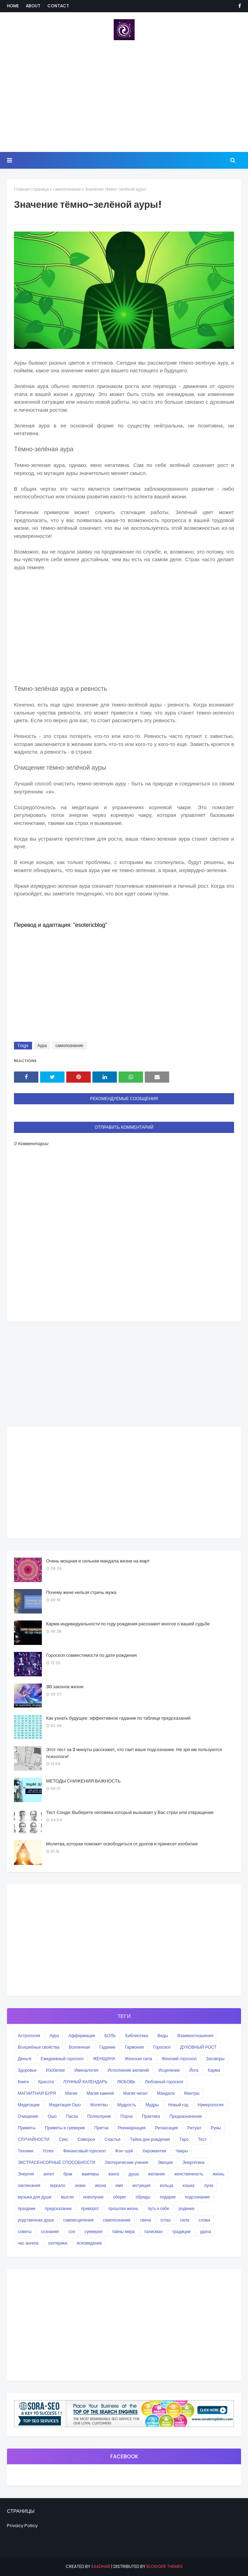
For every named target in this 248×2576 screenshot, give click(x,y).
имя (119, 2185)
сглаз (165, 2220)
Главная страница (31, 189)
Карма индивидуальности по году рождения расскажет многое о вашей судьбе (128, 1623)
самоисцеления (78, 2220)
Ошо (52, 2116)
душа (133, 2174)
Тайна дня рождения (150, 2139)
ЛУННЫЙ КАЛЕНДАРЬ (85, 2082)
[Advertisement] (124, 96)
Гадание (107, 2047)
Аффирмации (81, 2036)
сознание (50, 2231)
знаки (80, 2185)
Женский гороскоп (179, 2059)
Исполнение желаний (128, 2070)
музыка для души (35, 2197)
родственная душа (36, 2220)
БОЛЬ (110, 2036)
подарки (167, 2197)
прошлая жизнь (123, 2208)
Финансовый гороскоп (84, 2151)
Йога (193, 2070)
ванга (113, 2174)
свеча (145, 2220)
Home (13, 6)
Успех (48, 2151)
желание (156, 2174)
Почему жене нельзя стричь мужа (81, 1592)
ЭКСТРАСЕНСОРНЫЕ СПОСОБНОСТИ (56, 2162)
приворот (90, 2208)
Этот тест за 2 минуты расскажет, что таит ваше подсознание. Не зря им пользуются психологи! (134, 1753)
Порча (126, 2116)
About (33, 6)
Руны (216, 2128)
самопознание (67, 189)
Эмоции (165, 2162)
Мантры (192, 2093)
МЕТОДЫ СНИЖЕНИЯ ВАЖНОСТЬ (83, 1781)
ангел (48, 2174)
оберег (119, 2197)
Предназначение (186, 2116)
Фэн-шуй (124, 2151)
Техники (25, 2151)
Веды (163, 2036)
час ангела (28, 2243)
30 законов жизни (64, 1686)
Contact (58, 6)
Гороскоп (162, 2047)
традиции (181, 2231)
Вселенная (79, 2047)
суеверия (93, 2231)
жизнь (218, 2174)
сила (184, 2220)
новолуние (93, 2197)
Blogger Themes (164, 2566)
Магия (71, 2093)
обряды (143, 2197)
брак (67, 2174)
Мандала (166, 2093)
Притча (101, 2128)
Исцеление (169, 2070)
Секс (63, 2139)
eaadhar (100, 2566)
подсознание (197, 2197)
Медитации (29, 2105)
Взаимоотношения (195, 2036)
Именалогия (86, 2070)
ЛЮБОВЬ (126, 2082)
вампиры (90, 2174)
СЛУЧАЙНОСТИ (34, 2139)
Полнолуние (99, 2116)
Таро (184, 2139)
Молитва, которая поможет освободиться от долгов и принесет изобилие (122, 1843)
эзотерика (57, 2243)
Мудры (152, 2105)
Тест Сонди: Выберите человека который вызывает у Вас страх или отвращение (129, 1812)
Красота (46, 2082)
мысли (67, 2197)
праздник (27, 2208)
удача (205, 2231)
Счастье (113, 2139)
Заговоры (215, 2059)
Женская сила (138, 2059)
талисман (153, 2231)
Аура (42, 1045)
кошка (189, 2185)
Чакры (182, 2151)
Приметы (27, 2128)
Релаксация (166, 2128)
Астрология (29, 2036)
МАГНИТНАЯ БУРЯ (37, 2093)
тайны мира (123, 2231)
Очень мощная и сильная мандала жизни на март (98, 1561)
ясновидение (89, 2243)
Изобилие (55, 2070)
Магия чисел (135, 2093)
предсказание (58, 2208)
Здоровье (27, 2070)
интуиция (141, 2185)
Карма (214, 2070)
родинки (186, 2208)
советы (24, 2231)
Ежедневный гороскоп (62, 2059)
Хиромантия (154, 2151)
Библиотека (136, 2036)
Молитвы (99, 2105)
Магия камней (100, 2093)
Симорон (86, 2139)
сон (71, 2231)
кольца (166, 2185)
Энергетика (193, 2162)
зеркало (57, 2185)
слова (204, 2220)
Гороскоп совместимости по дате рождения (91, 1655)
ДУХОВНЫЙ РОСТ (198, 2047)
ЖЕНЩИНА (104, 2059)
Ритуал (194, 2128)
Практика (151, 2116)
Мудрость (126, 2105)
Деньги (24, 2059)
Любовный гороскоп (164, 2082)
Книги (23, 2082)
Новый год (178, 2105)
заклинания (29, 2185)
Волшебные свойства (38, 2047)
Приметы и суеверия (65, 2128)
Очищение (28, 2116)
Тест (202, 2139)
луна (208, 2185)
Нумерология (211, 2105)
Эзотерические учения (126, 2162)
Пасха (72, 2116)
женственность (188, 2174)
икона (100, 2185)
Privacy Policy (22, 2525)
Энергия (26, 2174)
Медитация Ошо (65, 2105)
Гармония (134, 2047)
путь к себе (158, 2208)
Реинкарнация (132, 2128)
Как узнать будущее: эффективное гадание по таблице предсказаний (118, 1718)
